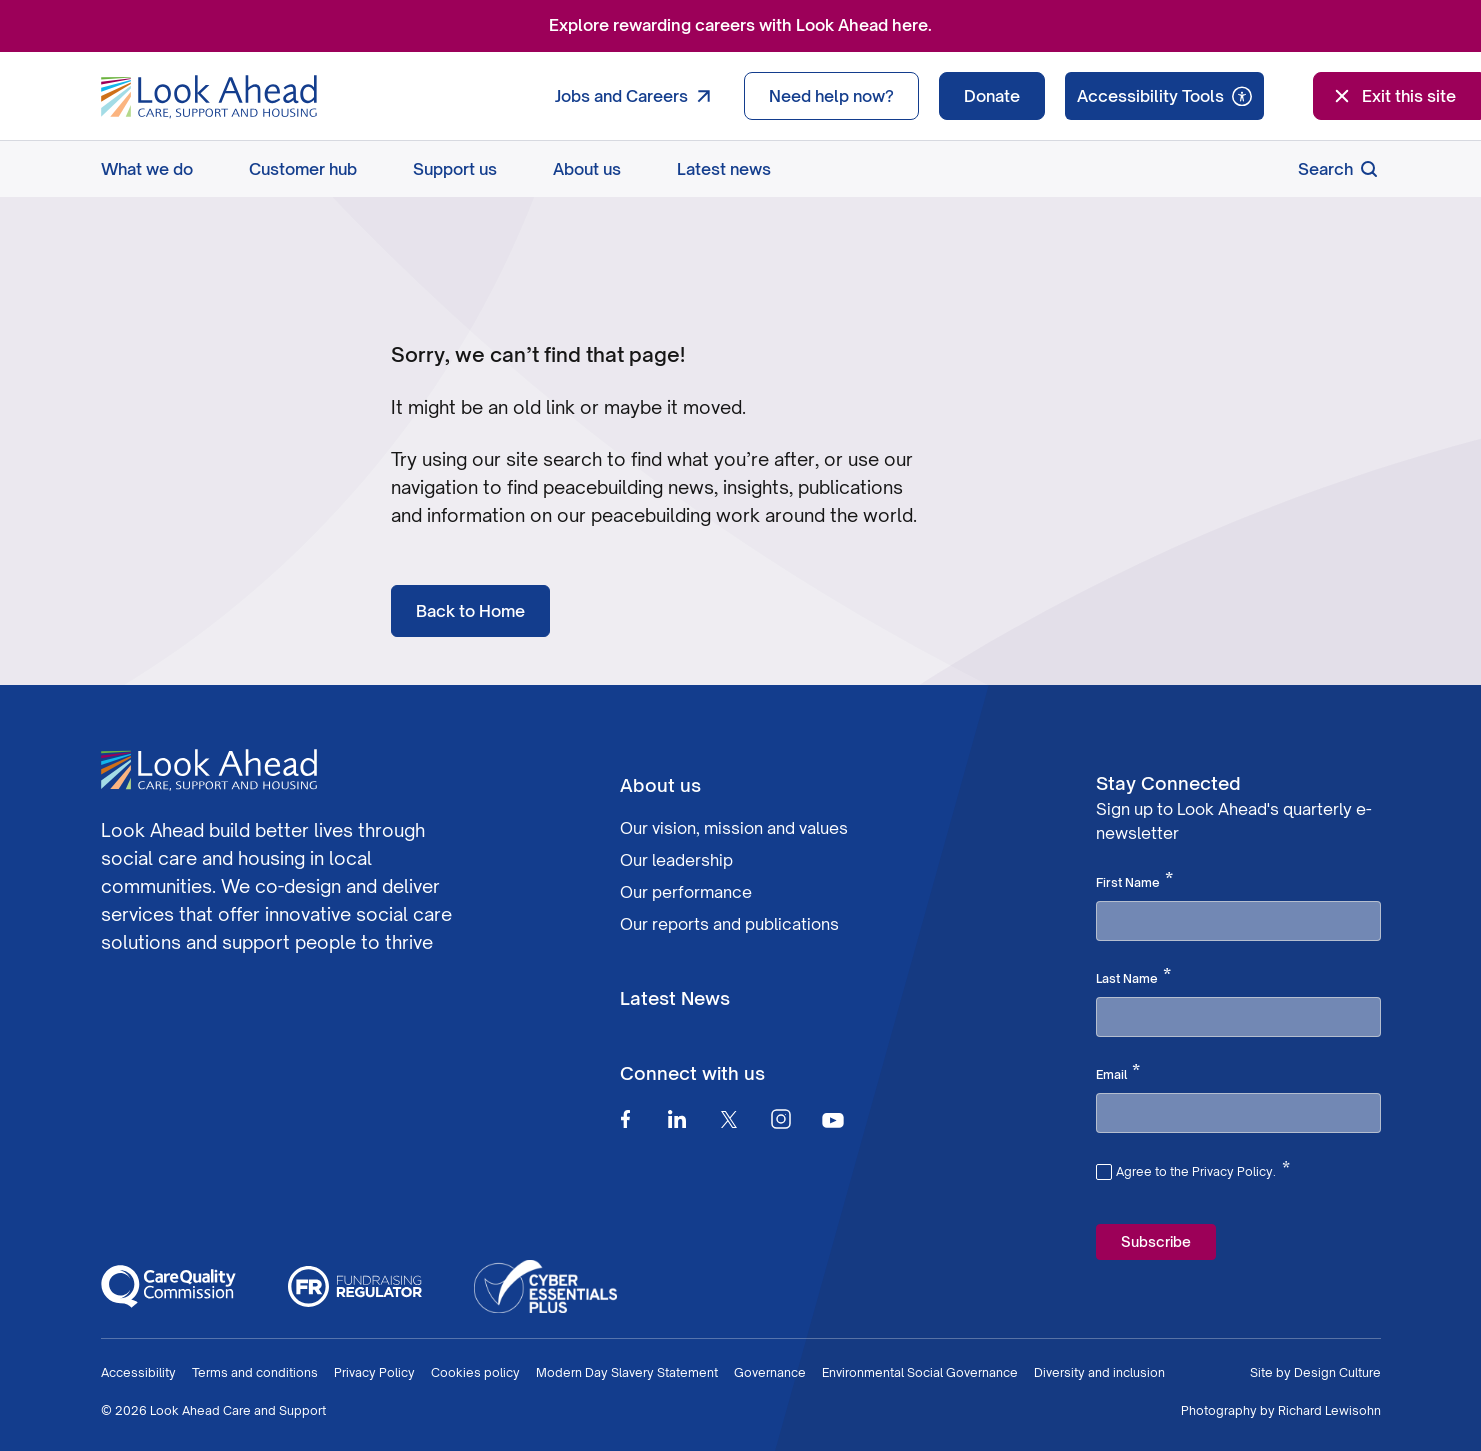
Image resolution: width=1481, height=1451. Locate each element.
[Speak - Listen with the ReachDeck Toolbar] (1164, 96)
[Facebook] (625, 1119)
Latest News (675, 998)
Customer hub (303, 169)
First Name (1134, 881)
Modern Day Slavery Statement (627, 1372)
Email (1118, 1073)
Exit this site (1393, 96)
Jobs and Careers (637, 96)
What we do (147, 169)
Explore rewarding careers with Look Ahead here (738, 25)
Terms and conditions (255, 1372)
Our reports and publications (729, 924)
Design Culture (1337, 1372)
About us (587, 169)
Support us (455, 169)
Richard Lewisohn (1329, 1410)
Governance (770, 1372)
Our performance (686, 892)
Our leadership (676, 860)
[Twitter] (729, 1119)
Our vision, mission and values (734, 828)
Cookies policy (475, 1372)
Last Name (1133, 977)
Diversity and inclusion (1099, 1372)
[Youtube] (833, 1119)
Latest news (724, 169)
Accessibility (138, 1372)
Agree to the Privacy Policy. (1203, 1169)
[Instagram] (781, 1119)
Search (1339, 169)
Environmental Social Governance (920, 1372)
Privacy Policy (374, 1372)
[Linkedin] (677, 1119)
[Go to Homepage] (209, 97)
